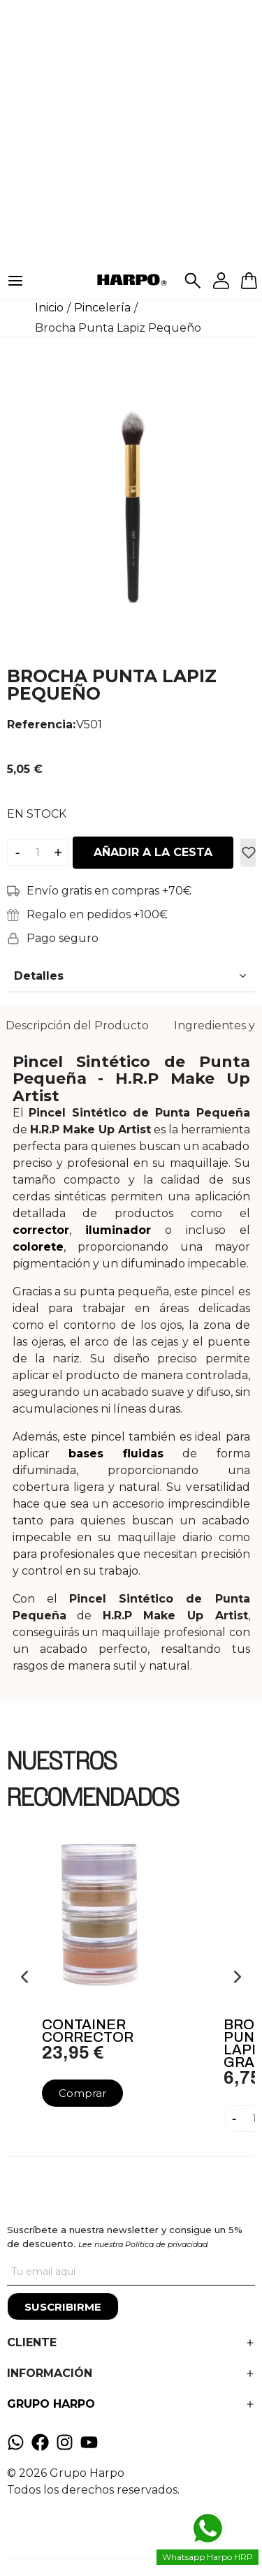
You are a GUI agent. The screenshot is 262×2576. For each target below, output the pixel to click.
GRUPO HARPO (51, 2404)
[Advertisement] (131, 131)
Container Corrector (87, 2030)
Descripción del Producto (77, 1025)
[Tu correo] (131, 2272)
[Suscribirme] (63, 2306)
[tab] (77, 1026)
